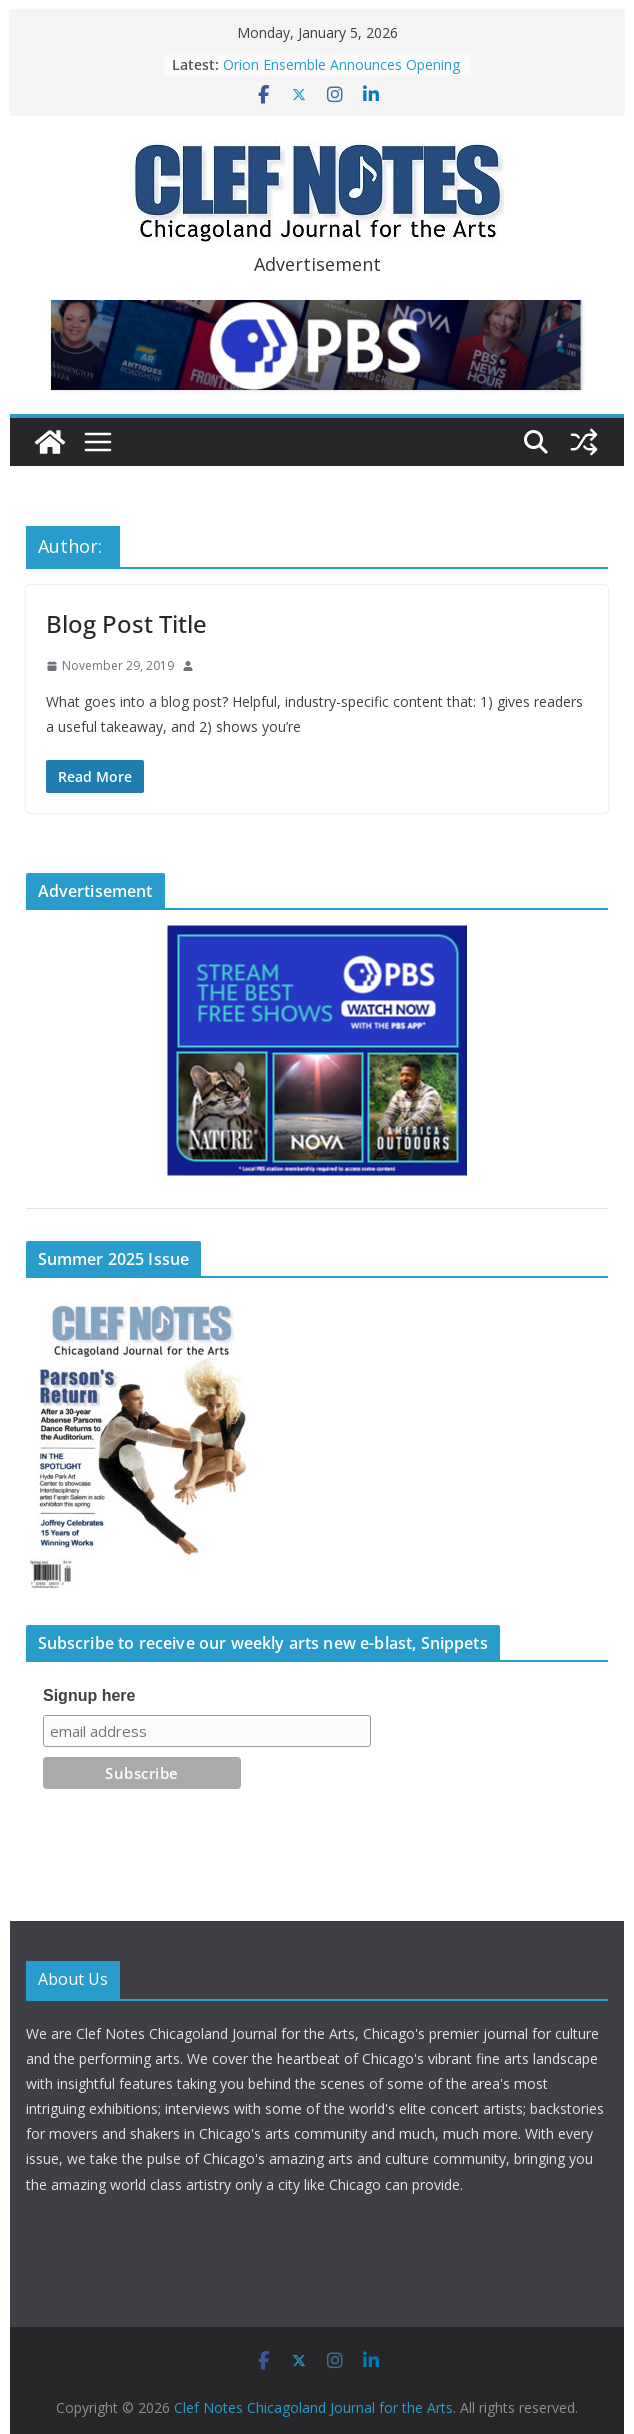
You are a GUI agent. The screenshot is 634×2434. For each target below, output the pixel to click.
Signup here (89, 1695)
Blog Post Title (126, 623)
